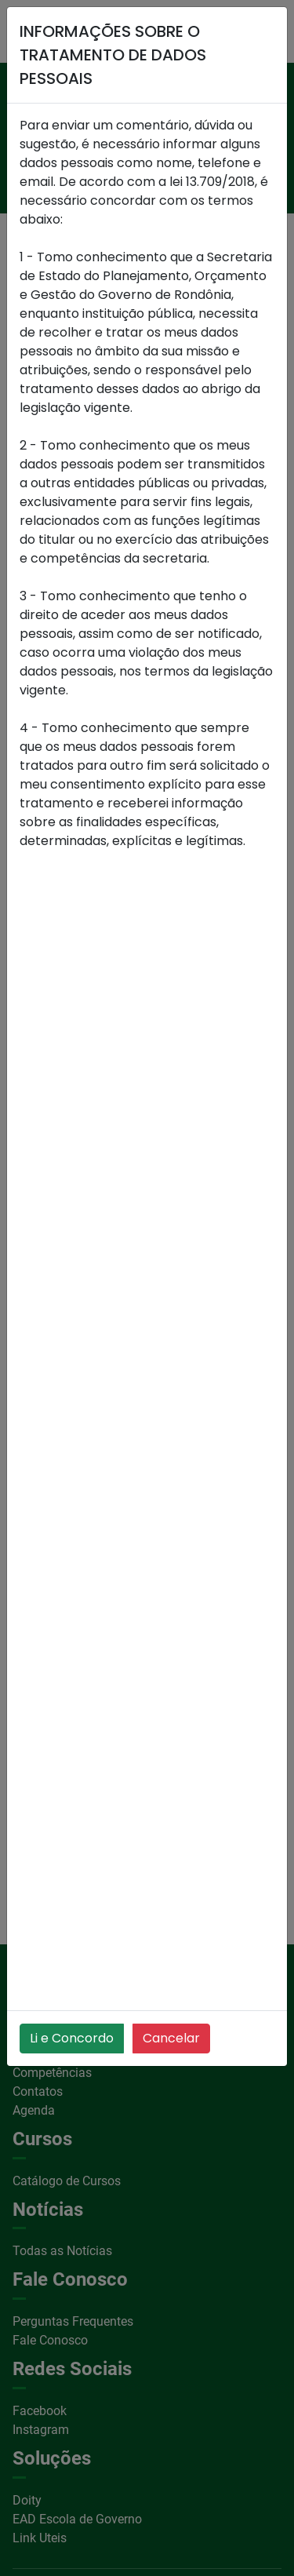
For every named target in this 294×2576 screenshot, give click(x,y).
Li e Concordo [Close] (72, 2038)
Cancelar (171, 2038)
